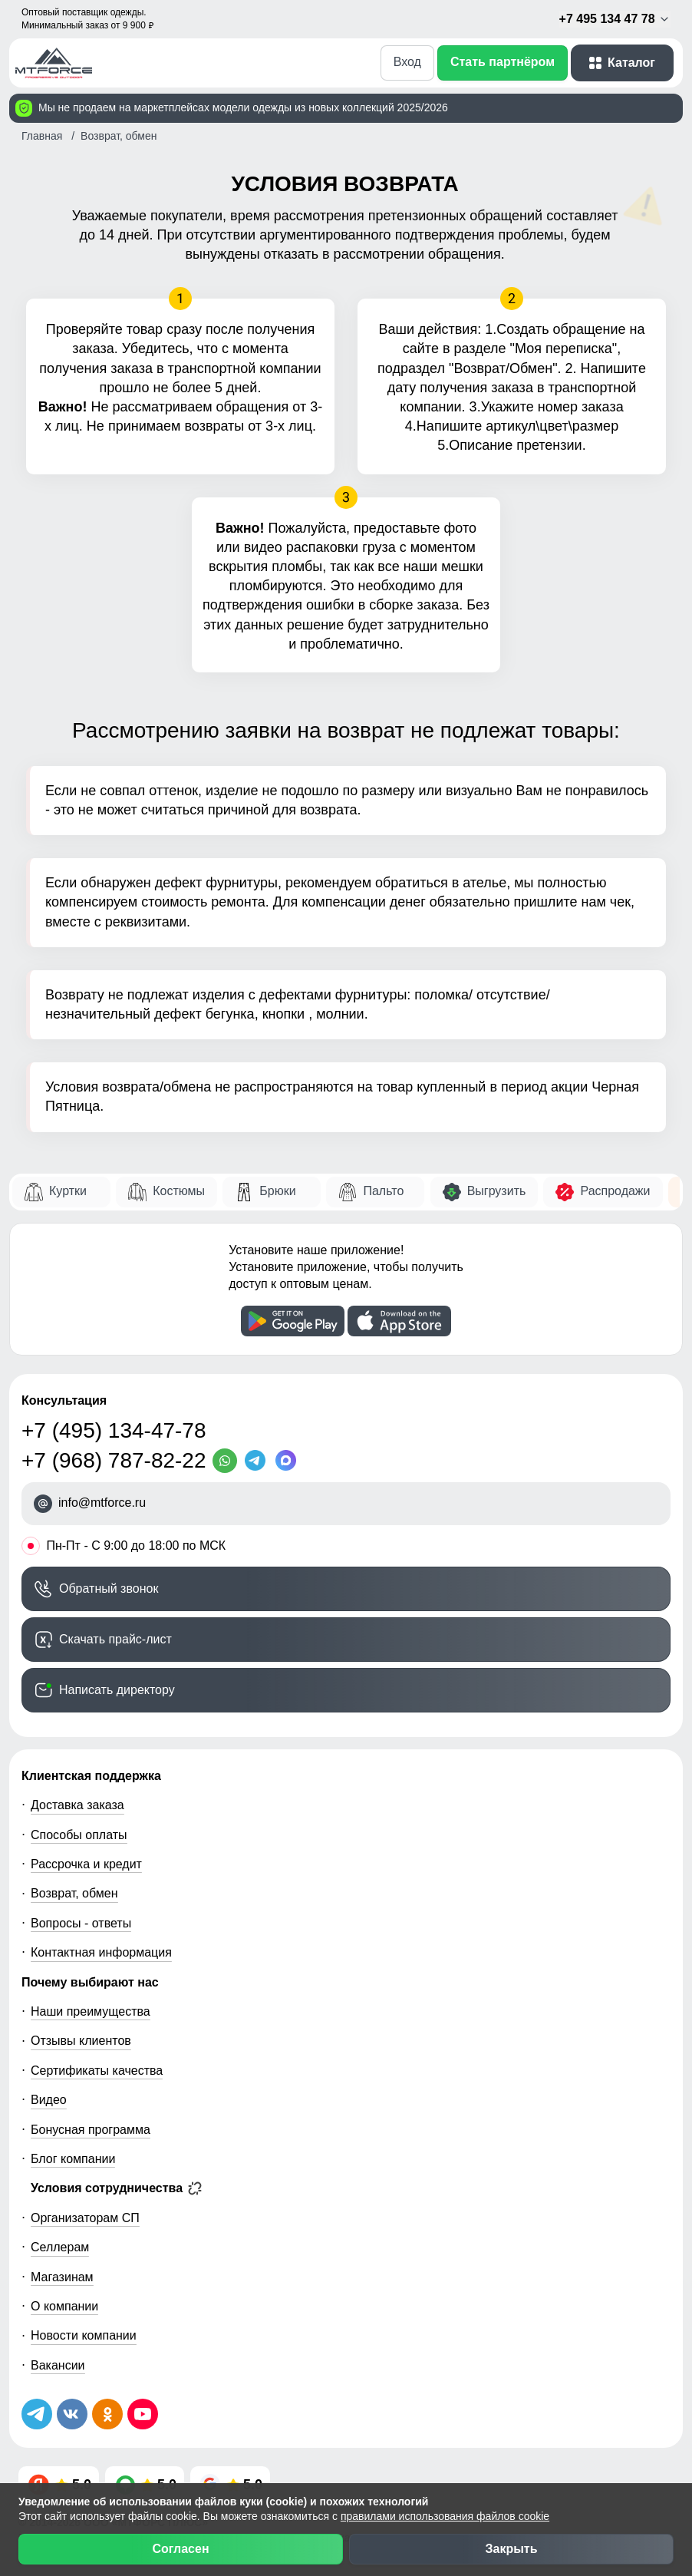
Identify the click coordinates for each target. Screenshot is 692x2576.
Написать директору (117, 1689)
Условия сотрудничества (116, 2188)
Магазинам (62, 2277)
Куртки (68, 1190)
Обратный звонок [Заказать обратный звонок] (108, 1588)
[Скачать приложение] (292, 1321)
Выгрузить (496, 1190)
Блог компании (73, 2158)
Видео (49, 2099)
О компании (64, 2306)
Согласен (180, 2548)
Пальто (383, 1190)
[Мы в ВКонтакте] (72, 2414)
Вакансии (58, 2365)
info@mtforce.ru (102, 1502)
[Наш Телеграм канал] (36, 2414)
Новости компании (84, 2335)
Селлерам (60, 2247)
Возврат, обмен (74, 1893)
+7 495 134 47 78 (615, 19)
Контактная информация (101, 1952)
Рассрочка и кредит (86, 1864)
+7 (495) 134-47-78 (113, 1430)
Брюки (277, 1190)
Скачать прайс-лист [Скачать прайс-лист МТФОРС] (115, 1639)
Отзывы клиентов (81, 2040)
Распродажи (615, 1190)
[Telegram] (258, 1460)
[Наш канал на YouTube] (142, 2414)
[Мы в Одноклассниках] (107, 2414)
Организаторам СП (85, 2217)
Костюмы (179, 1190)
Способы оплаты (79, 1834)
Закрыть (511, 2548)
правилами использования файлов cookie (445, 2516)
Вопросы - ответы (81, 1923)
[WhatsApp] (228, 1460)
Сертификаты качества (97, 2070)
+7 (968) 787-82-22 (113, 1460)
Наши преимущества (90, 2011)
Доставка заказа (77, 1804)
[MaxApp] (289, 1460)
